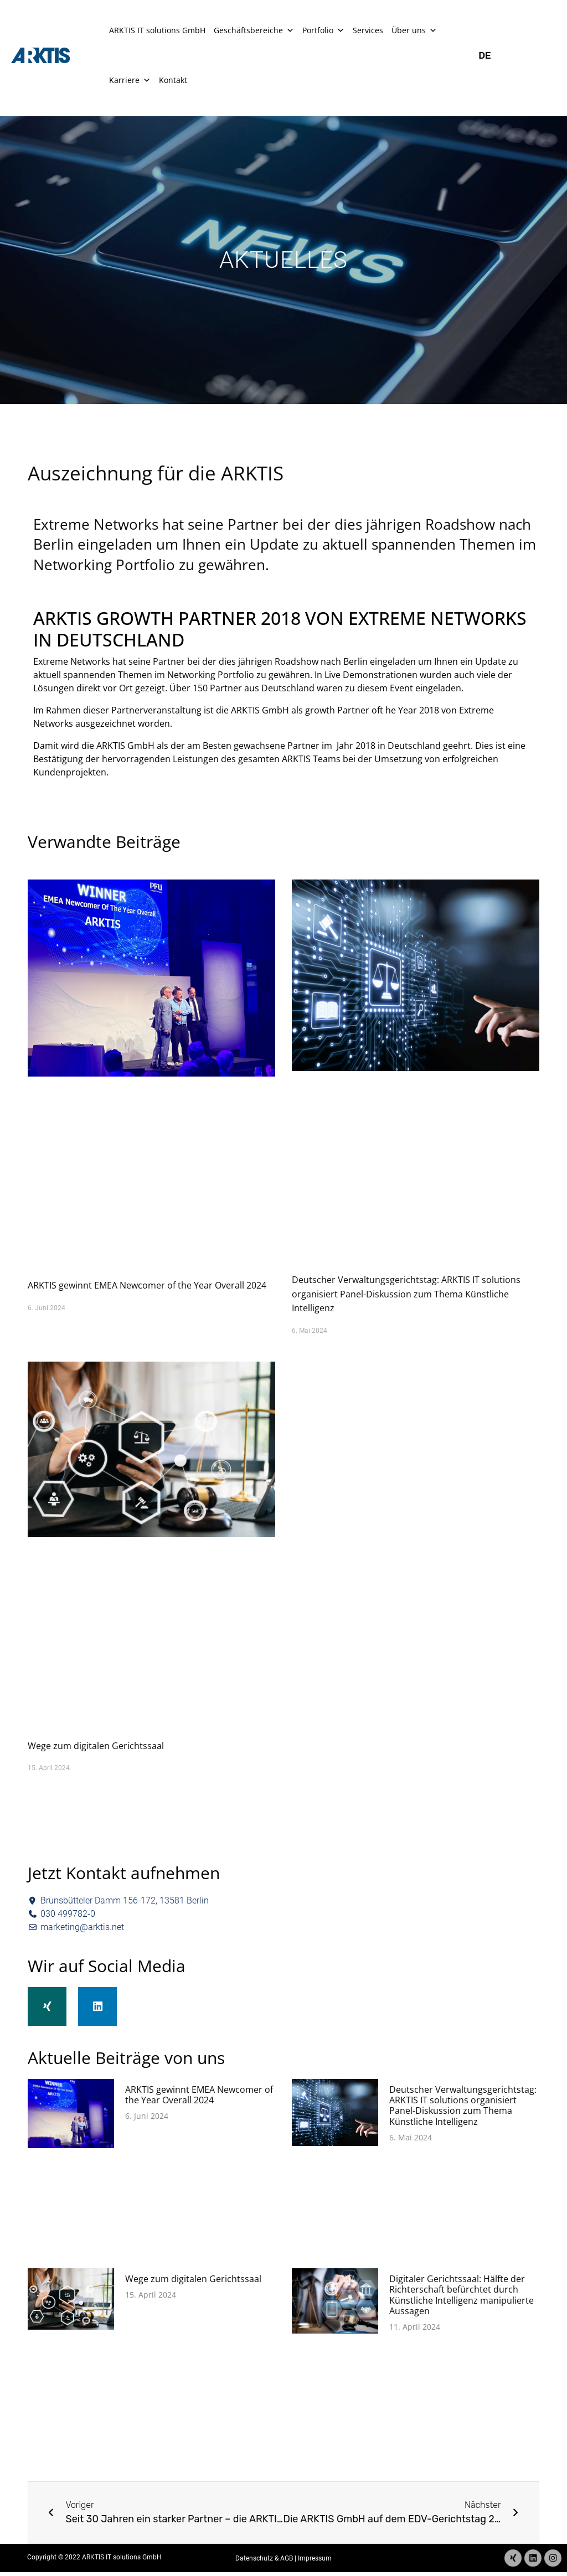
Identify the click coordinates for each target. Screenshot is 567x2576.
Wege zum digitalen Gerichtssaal (96, 1746)
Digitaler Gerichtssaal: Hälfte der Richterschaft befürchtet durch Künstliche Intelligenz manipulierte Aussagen (461, 2302)
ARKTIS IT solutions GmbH (157, 30)
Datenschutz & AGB (264, 2564)
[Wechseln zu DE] (489, 55)
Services (368, 30)
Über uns (414, 30)
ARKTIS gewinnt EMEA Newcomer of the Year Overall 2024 (147, 1285)
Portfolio (323, 30)
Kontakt (173, 80)
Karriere (130, 80)
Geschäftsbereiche (254, 30)
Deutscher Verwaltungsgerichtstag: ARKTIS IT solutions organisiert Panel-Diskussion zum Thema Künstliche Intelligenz (406, 1294)
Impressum (315, 2564)
